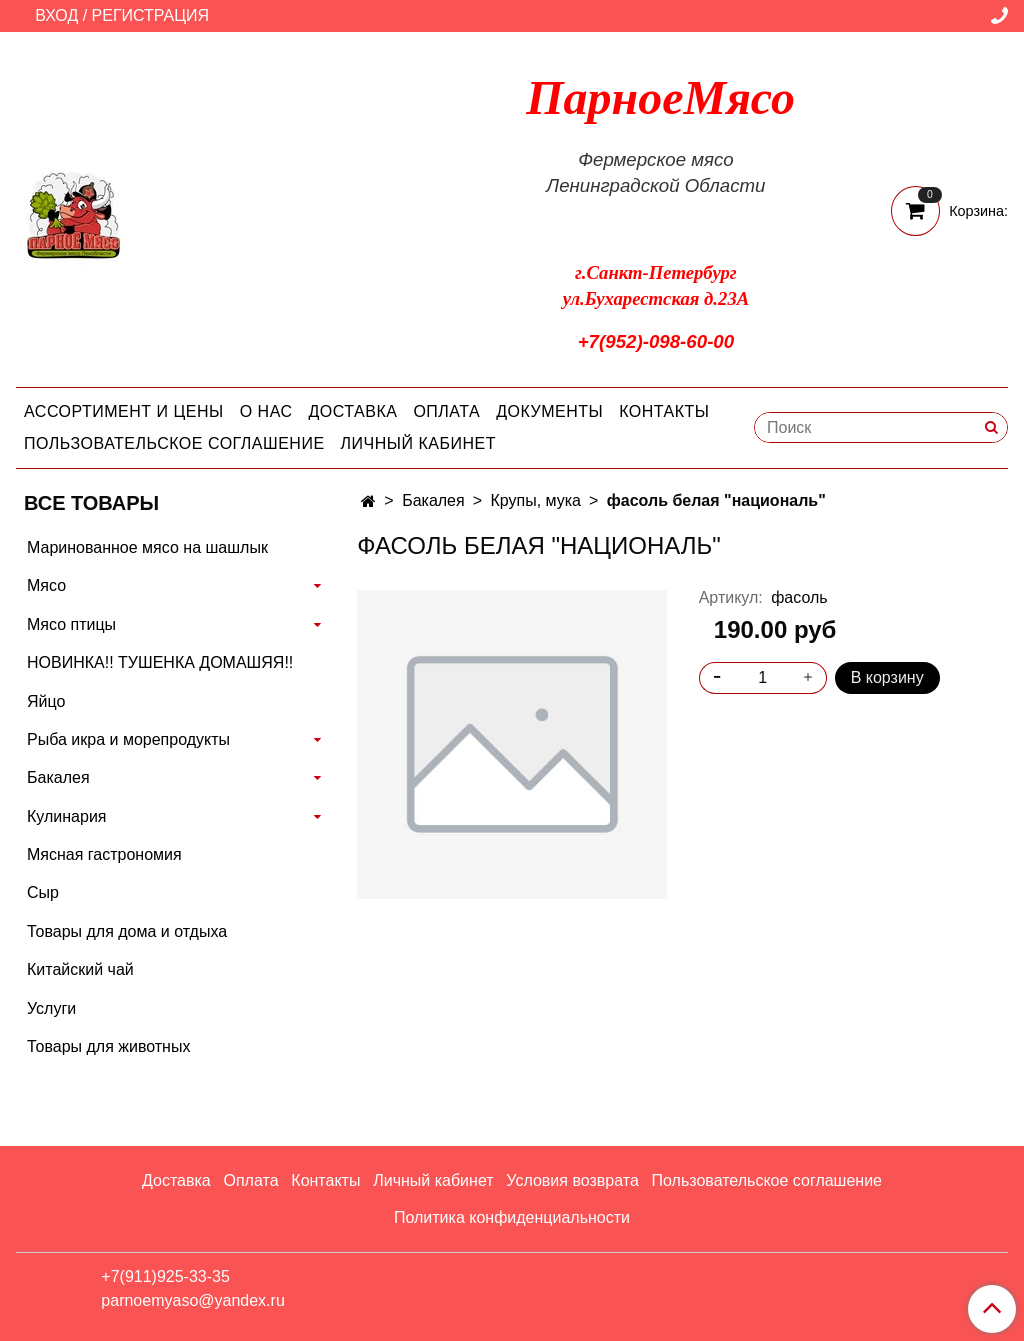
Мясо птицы (71, 624)
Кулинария (66, 816)
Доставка (353, 411)
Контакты (664, 411)
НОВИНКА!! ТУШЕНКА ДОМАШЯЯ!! (160, 662)
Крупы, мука (535, 500)
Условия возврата (572, 1180)
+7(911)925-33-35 (165, 1276)
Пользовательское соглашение (174, 443)
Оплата (446, 411)
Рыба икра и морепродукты (128, 739)
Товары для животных (108, 1046)
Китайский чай (80, 969)
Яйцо (46, 701)
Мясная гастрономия (104, 854)
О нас (266, 411)
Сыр (43, 892)
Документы (549, 411)
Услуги (51, 1008)
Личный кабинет (418, 443)
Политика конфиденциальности (512, 1217)
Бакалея (433, 500)
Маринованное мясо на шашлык (147, 547)
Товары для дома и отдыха (127, 931)
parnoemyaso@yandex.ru (192, 1300)
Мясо (46, 585)
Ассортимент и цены (124, 411)
